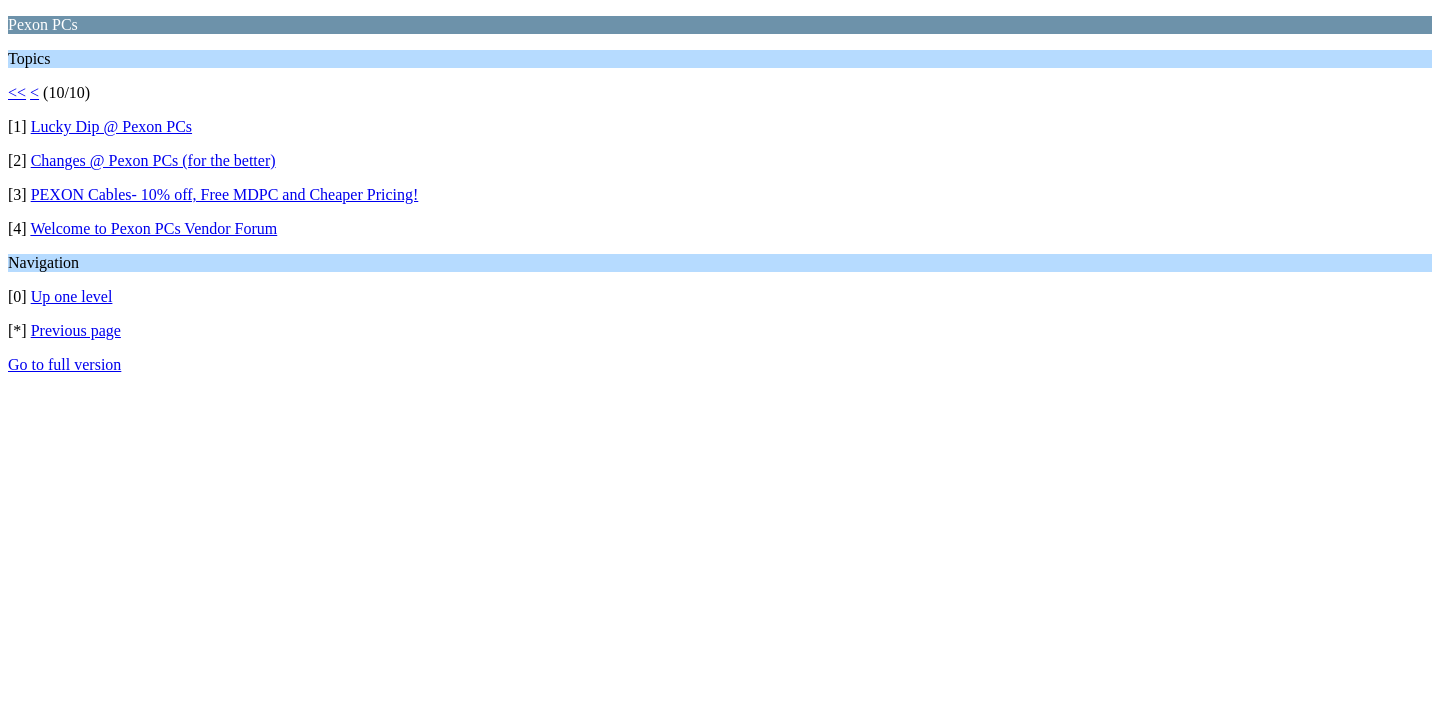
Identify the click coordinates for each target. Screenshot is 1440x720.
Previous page (76, 330)
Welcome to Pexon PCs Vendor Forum (153, 228)
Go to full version (64, 364)
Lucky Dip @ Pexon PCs (111, 126)
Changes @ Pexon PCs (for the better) (153, 160)
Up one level (72, 296)
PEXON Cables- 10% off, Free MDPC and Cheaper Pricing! (225, 194)
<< (17, 92)
